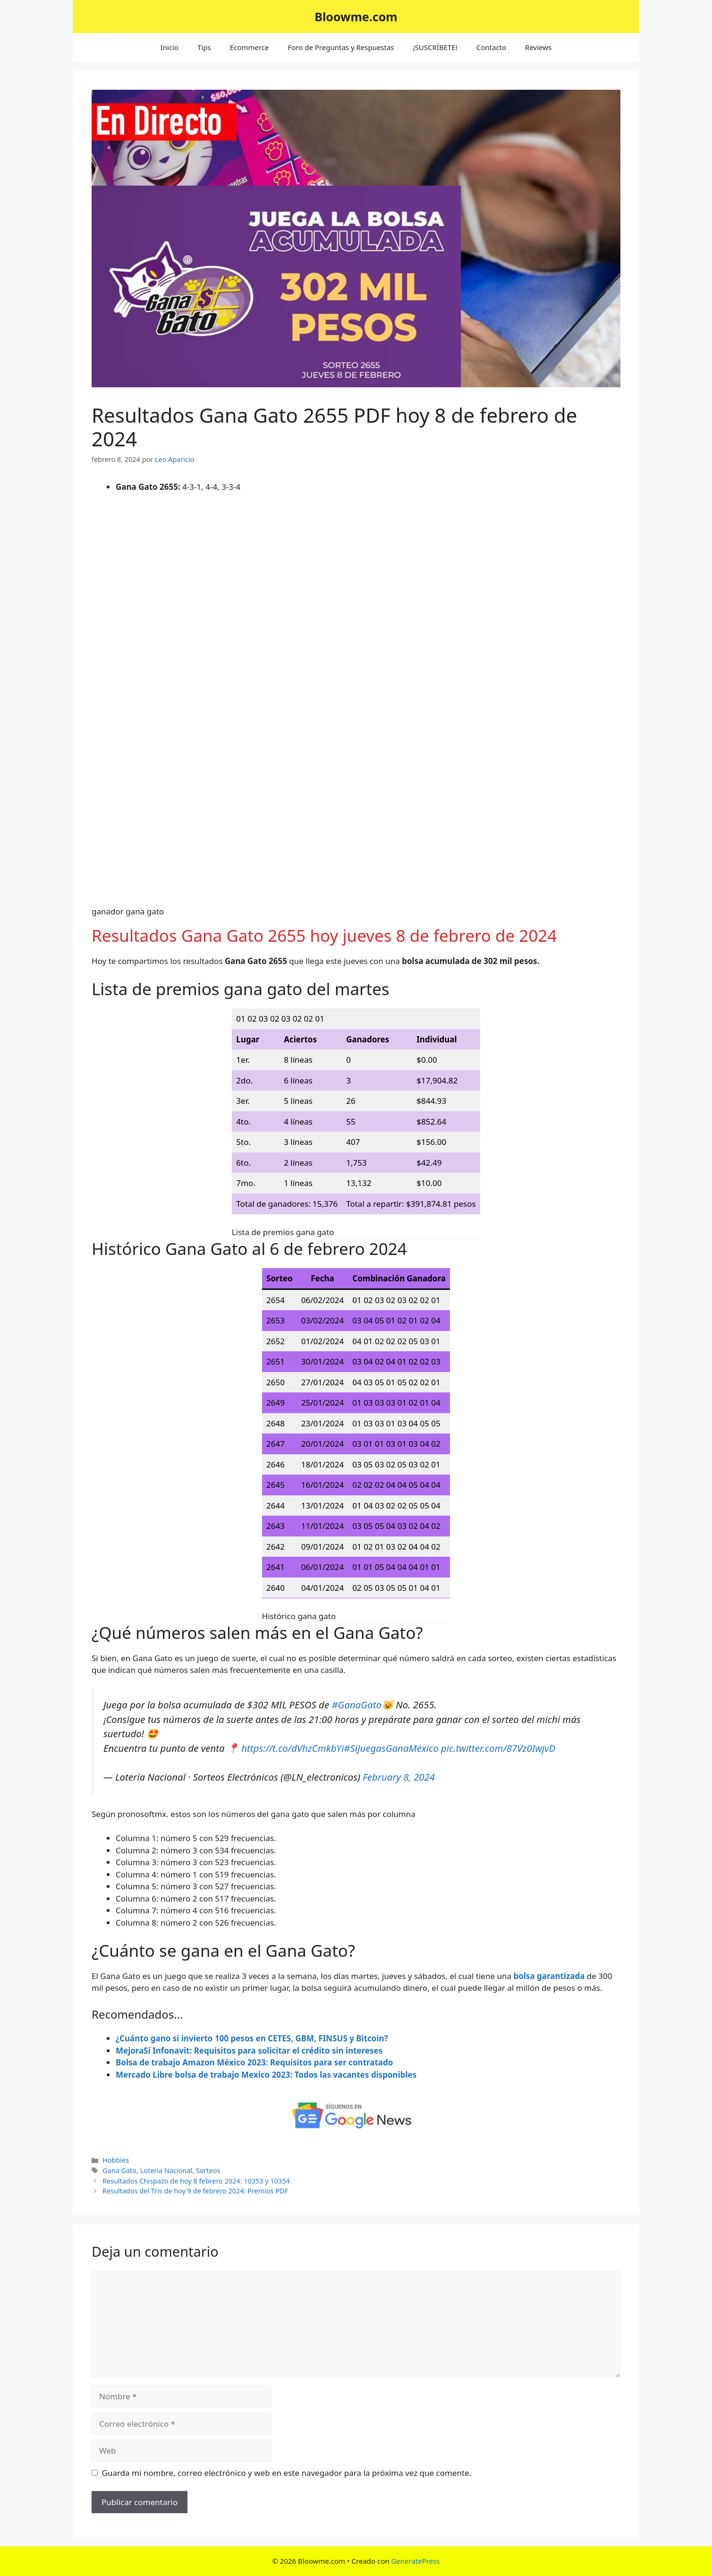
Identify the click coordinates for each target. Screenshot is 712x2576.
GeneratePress (415, 2561)
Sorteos (208, 2170)
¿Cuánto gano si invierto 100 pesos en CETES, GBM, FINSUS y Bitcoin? (252, 2038)
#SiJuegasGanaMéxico (391, 1748)
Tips (204, 47)
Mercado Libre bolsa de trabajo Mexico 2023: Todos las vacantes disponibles (266, 2074)
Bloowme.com (355, 17)
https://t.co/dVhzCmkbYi (292, 1748)
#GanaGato (356, 1704)
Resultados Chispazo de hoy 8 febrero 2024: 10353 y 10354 (196, 2180)
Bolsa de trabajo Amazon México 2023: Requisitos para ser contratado (254, 2062)
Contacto (491, 47)
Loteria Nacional (166, 2170)
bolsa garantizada (549, 1975)
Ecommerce (249, 47)
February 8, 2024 (399, 1776)
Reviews (538, 47)
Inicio (169, 47)
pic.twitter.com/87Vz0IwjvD (498, 1748)
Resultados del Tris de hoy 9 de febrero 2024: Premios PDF (195, 2190)
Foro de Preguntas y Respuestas (341, 47)
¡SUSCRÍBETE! (435, 47)
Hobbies (115, 2160)
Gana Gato (119, 2170)
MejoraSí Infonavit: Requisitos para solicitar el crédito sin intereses (249, 2050)
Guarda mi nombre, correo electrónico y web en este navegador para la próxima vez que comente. (287, 2472)
